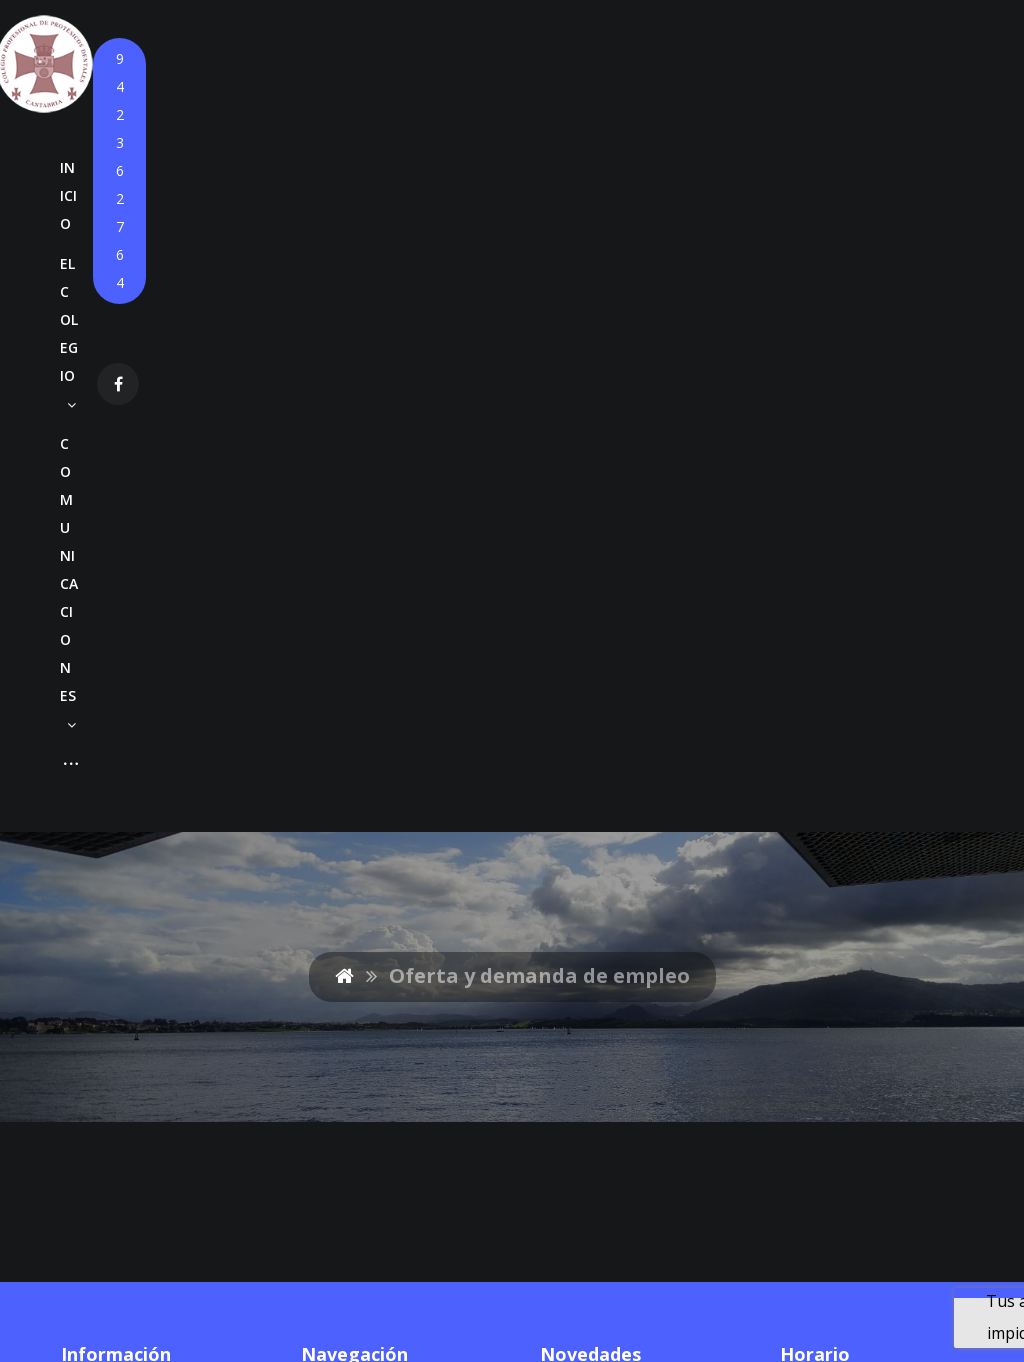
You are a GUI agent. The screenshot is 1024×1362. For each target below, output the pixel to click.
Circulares (433, 776)
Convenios (340, 872)
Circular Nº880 (597, 712)
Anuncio (572, 797)
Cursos (327, 840)
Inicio (321, 712)
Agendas (428, 840)
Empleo (329, 936)
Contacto (335, 1000)
